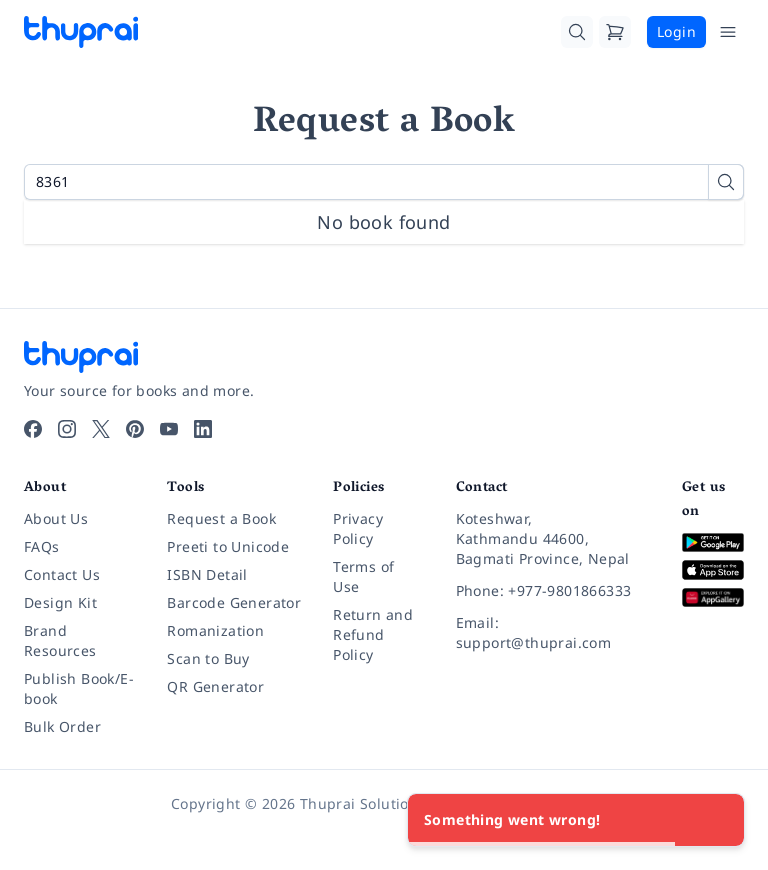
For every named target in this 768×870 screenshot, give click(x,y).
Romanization (215, 630)
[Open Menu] (728, 32)
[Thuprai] (81, 32)
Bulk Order (62, 726)
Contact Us (62, 574)
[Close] (718, 820)
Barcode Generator (234, 602)
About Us (56, 518)
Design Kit (60, 602)
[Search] (577, 32)
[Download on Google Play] (713, 542)
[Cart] (615, 32)
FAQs (42, 546)
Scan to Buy (208, 658)
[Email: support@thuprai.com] (553, 633)
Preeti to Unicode (228, 546)
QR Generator (215, 686)
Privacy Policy (358, 528)
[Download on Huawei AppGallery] (713, 597)
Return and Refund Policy (373, 634)
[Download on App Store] (713, 570)
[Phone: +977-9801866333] (553, 591)
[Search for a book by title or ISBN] (384, 182)
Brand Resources (60, 640)
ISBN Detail (207, 574)
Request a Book (221, 518)
